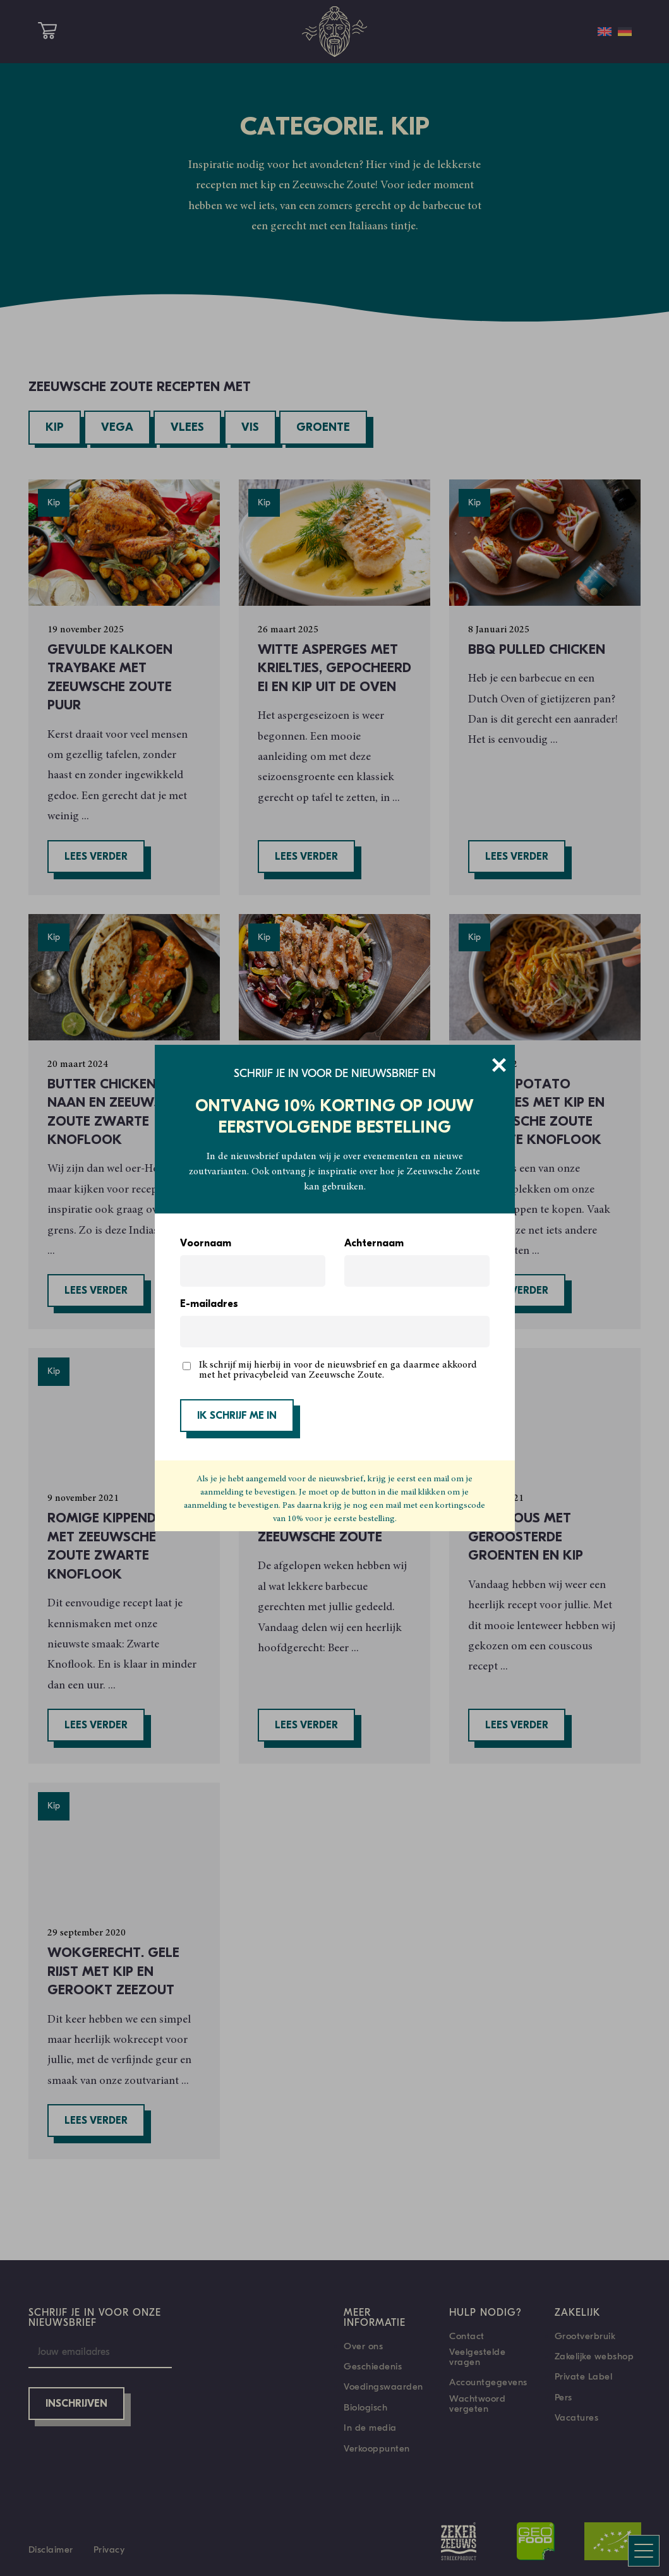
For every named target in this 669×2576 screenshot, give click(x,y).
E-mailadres (209, 1304)
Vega (117, 428)
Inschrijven (76, 2404)
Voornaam (205, 1244)
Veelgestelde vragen (477, 2357)
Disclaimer (50, 2549)
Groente (323, 428)
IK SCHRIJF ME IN (237, 1416)
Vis (250, 428)
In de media (370, 2428)
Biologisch (365, 2407)
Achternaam (374, 1244)
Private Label (584, 2376)
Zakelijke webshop (594, 2356)
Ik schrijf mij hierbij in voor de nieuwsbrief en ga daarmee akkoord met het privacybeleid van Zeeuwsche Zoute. (338, 1370)
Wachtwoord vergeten (477, 2403)
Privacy (109, 2549)
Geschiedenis (373, 2366)
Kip (54, 428)
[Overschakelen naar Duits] (625, 31)
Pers (563, 2397)
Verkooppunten (377, 2448)
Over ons (363, 2346)
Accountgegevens (488, 2382)
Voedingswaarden (383, 2386)
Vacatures (577, 2417)
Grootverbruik (585, 2336)
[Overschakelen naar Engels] (605, 31)
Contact (467, 2336)
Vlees (187, 428)
